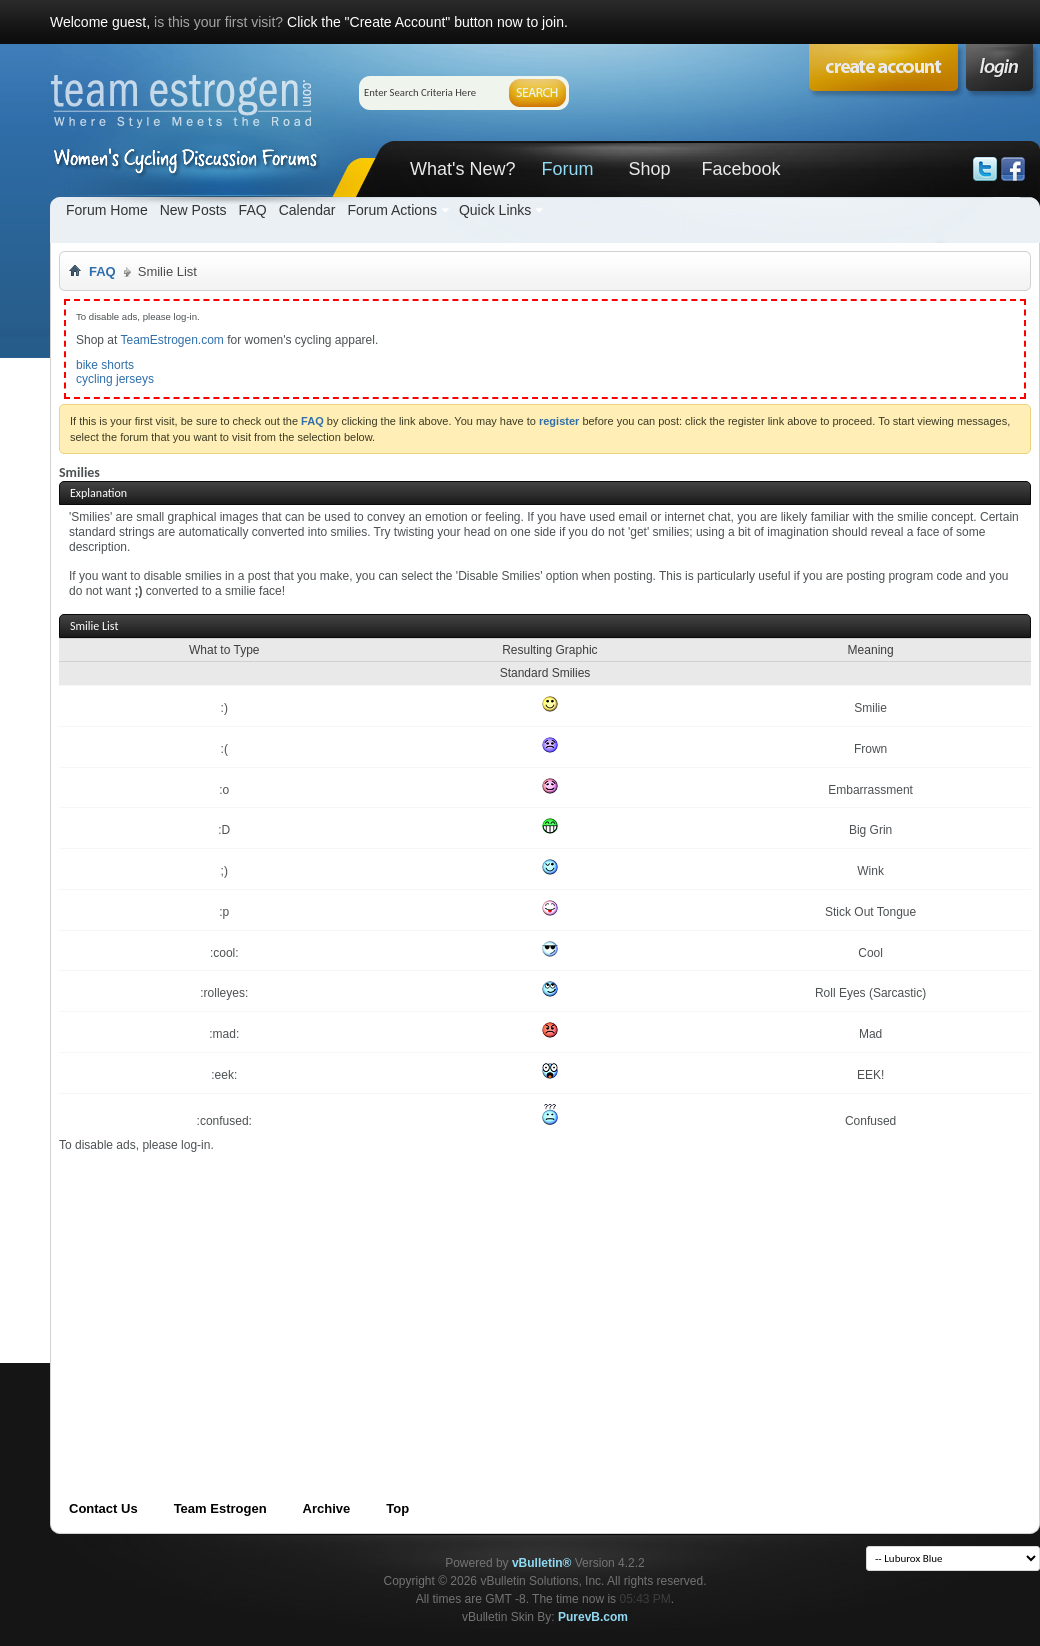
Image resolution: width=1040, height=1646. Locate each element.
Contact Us (103, 1508)
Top (397, 1508)
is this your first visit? (218, 22)
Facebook (740, 169)
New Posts (193, 210)
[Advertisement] (279, 1293)
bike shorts (105, 365)
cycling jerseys (115, 379)
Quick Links (495, 210)
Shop (649, 169)
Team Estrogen (220, 1508)
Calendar (307, 210)
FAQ (253, 210)
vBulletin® (542, 1563)
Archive (327, 1508)
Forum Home (107, 210)
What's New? (462, 169)
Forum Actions (391, 210)
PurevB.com (593, 1617)
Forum (567, 169)
